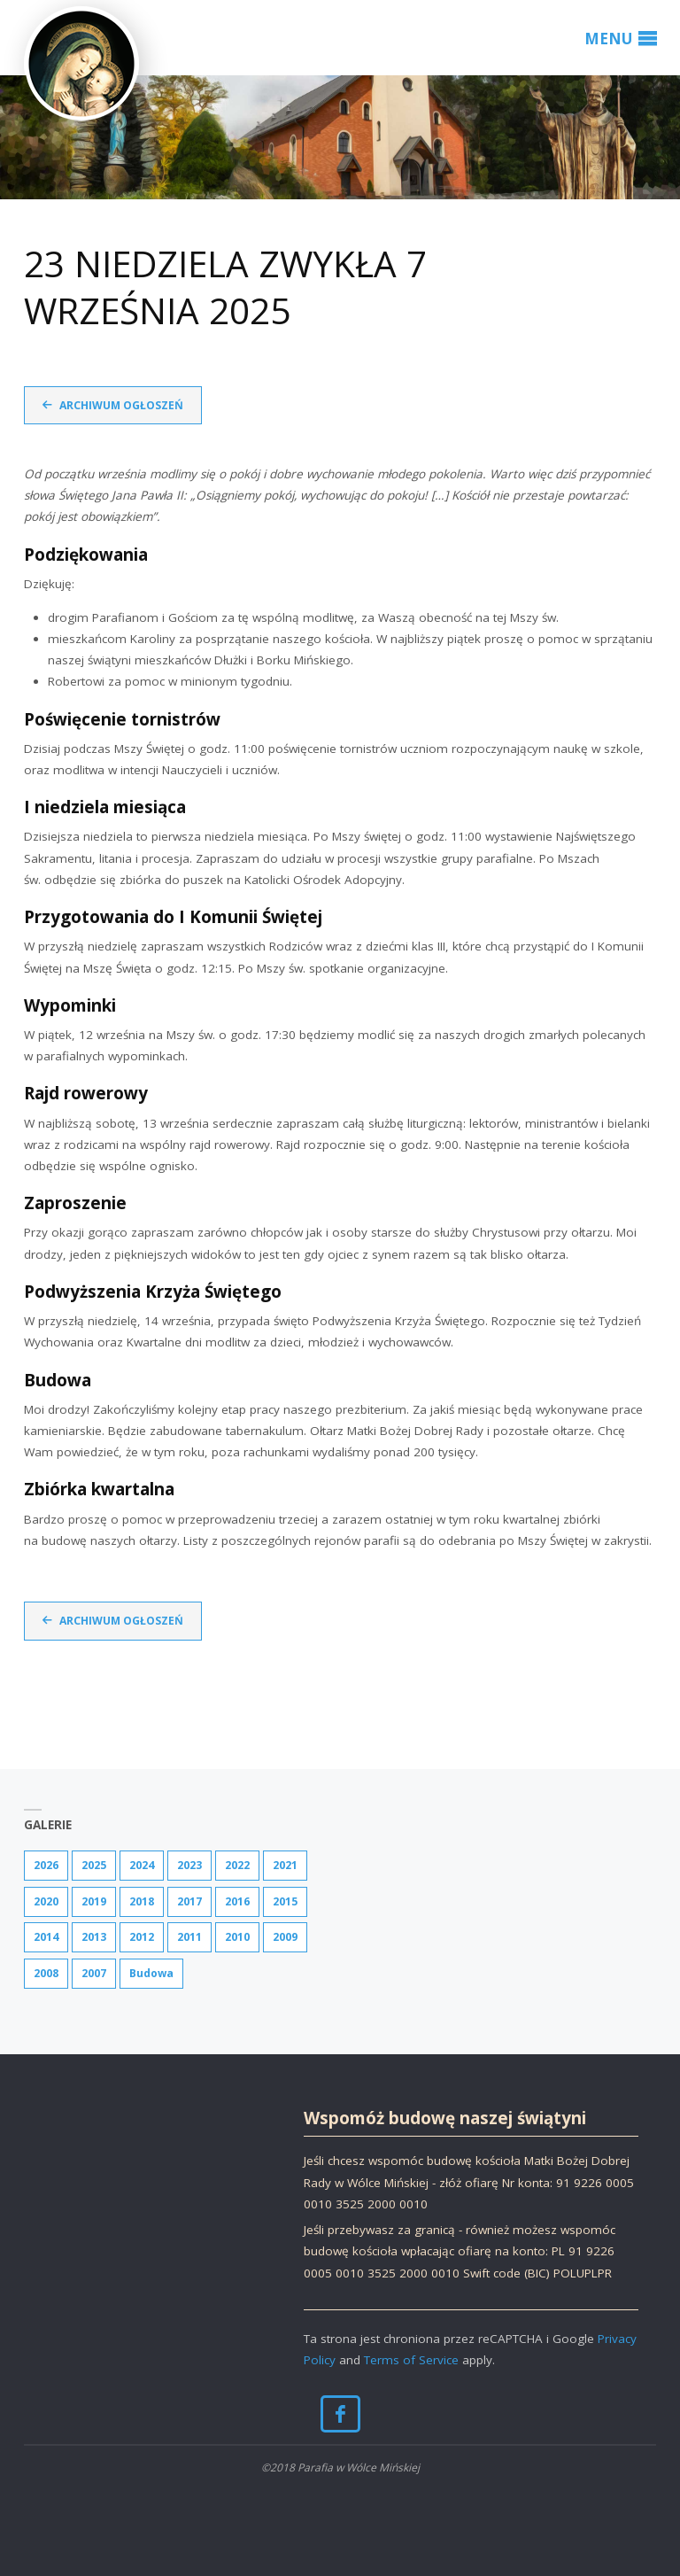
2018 (141, 1901)
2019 (93, 1901)
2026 (46, 1865)
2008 (46, 1973)
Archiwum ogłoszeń (121, 405)
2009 (285, 1936)
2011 (189, 1936)
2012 (141, 1936)
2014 (46, 1936)
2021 (285, 1865)
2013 (93, 1936)
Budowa (151, 1973)
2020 (46, 1901)
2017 (189, 1901)
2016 (237, 1901)
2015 (285, 1901)
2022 (237, 1865)
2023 (189, 1865)
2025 (93, 1865)
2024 (141, 1865)
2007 (93, 1973)
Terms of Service (411, 2360)
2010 (237, 1936)
